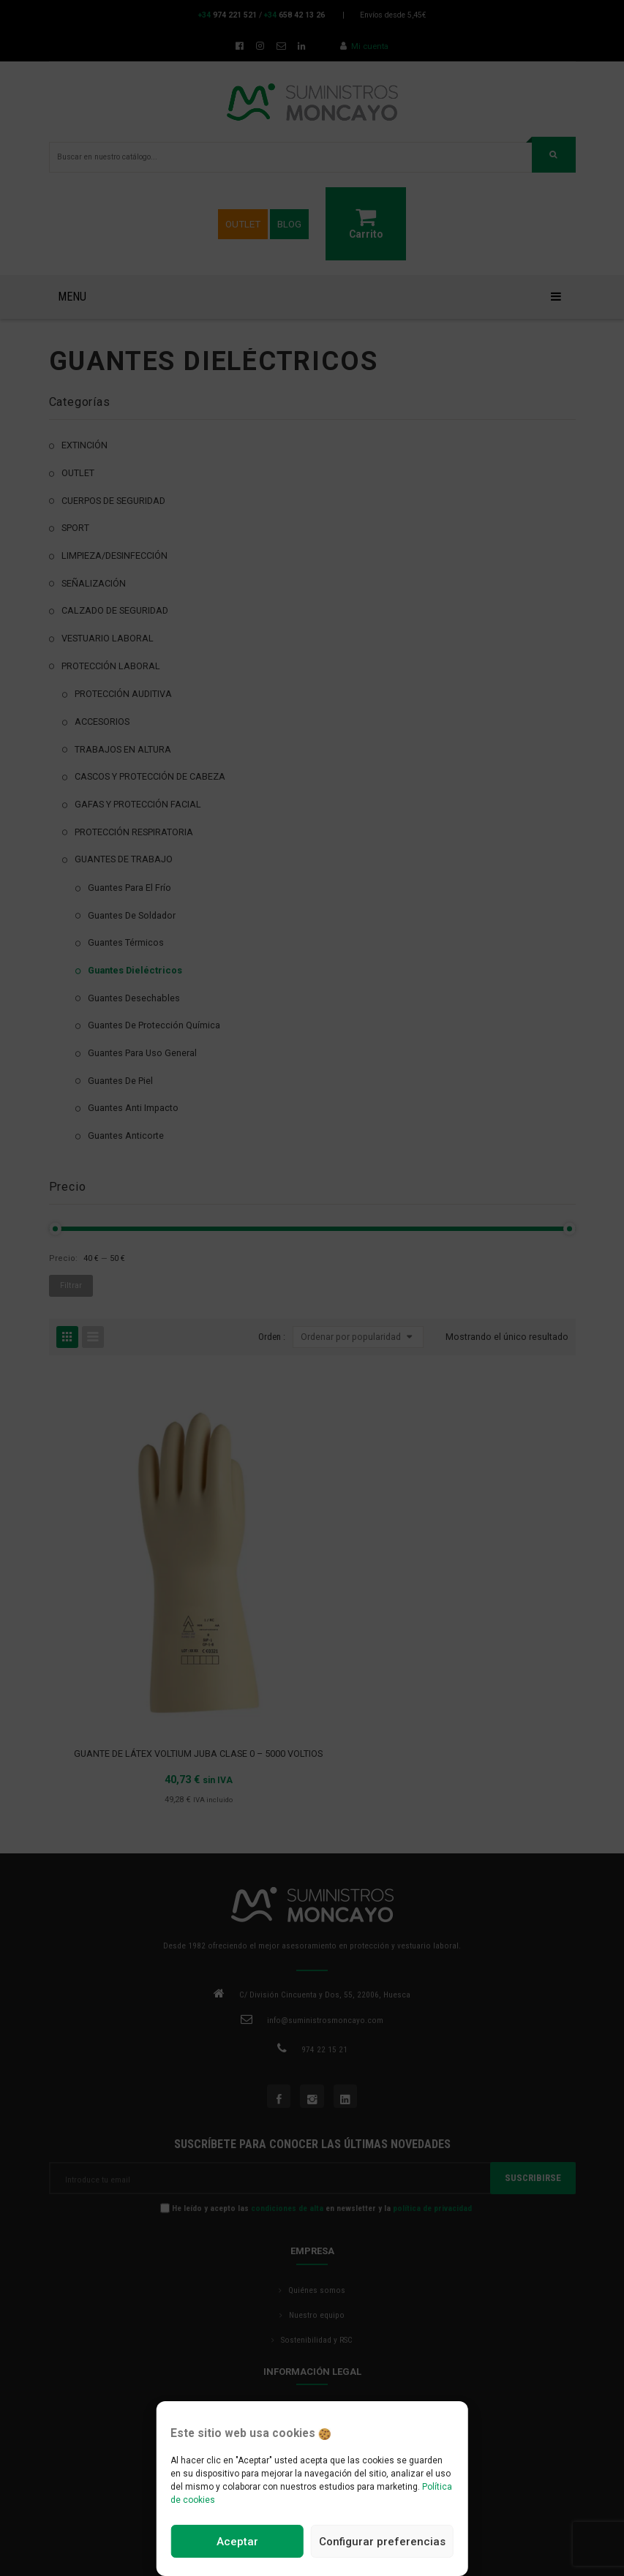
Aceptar (237, 2541)
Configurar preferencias (382, 2541)
